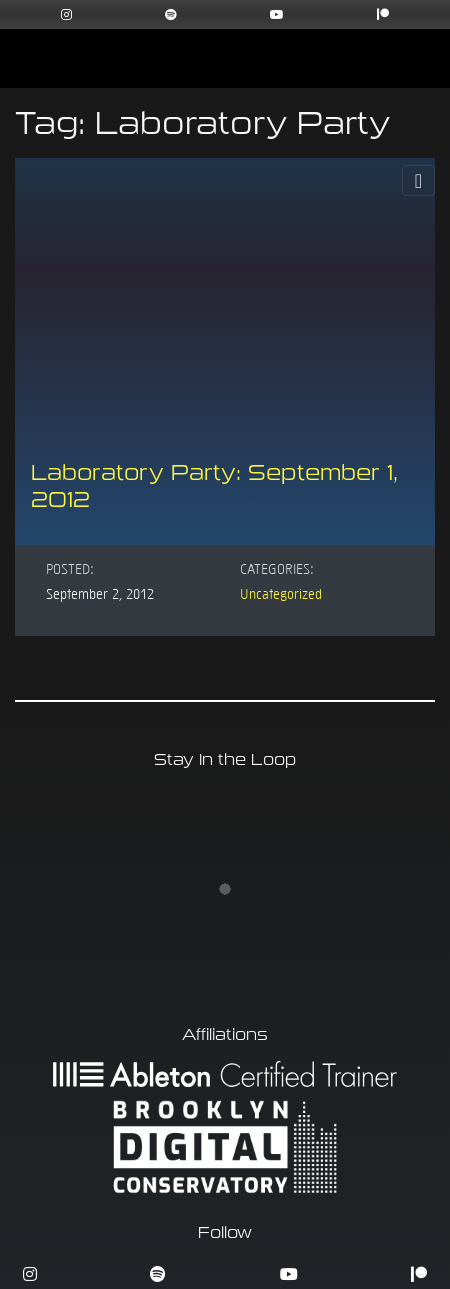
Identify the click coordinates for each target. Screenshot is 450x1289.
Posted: (70, 568)
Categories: (277, 568)
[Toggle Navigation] (418, 180)
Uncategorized (281, 593)
